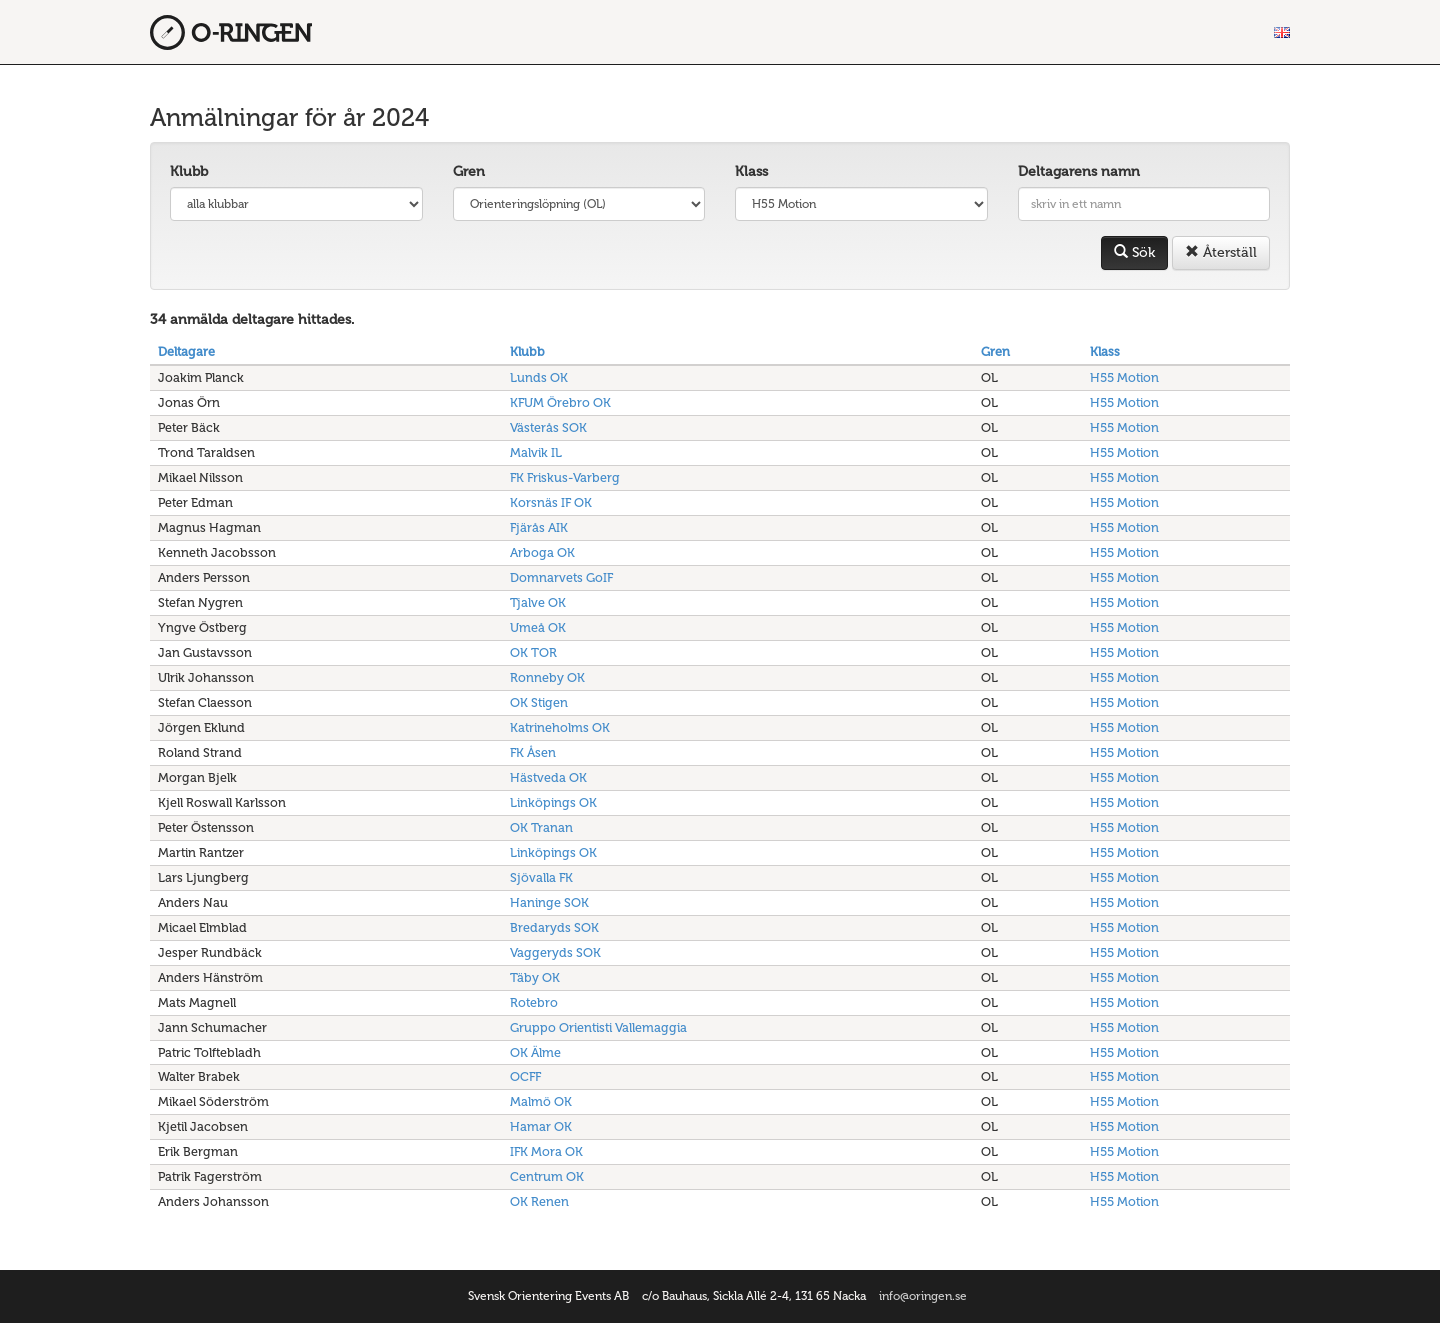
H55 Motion (1124, 377)
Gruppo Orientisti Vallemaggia (598, 1027)
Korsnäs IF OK (551, 502)
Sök (1134, 252)
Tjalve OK (538, 602)
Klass (751, 171)
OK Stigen (539, 702)
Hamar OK (541, 1126)
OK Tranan (541, 827)
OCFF (525, 1076)
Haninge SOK (549, 902)
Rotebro (534, 1002)
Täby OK (535, 977)
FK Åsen (533, 752)
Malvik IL (536, 452)
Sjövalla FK (541, 877)
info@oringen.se (923, 1296)
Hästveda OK (548, 777)
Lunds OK (539, 377)
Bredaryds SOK (554, 927)
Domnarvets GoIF (561, 577)
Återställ (1221, 252)
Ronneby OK (547, 677)
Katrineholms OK (560, 727)
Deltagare (186, 351)
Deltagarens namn (1079, 171)
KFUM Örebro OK (560, 402)
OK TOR (533, 652)
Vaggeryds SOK (555, 952)
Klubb (189, 171)
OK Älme (535, 1052)
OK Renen (539, 1201)
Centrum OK (547, 1176)
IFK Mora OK (546, 1151)
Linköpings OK (553, 802)
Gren (469, 171)
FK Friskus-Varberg (565, 477)
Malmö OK (541, 1101)
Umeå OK (538, 627)
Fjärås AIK (539, 527)
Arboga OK (542, 552)
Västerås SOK (548, 427)
